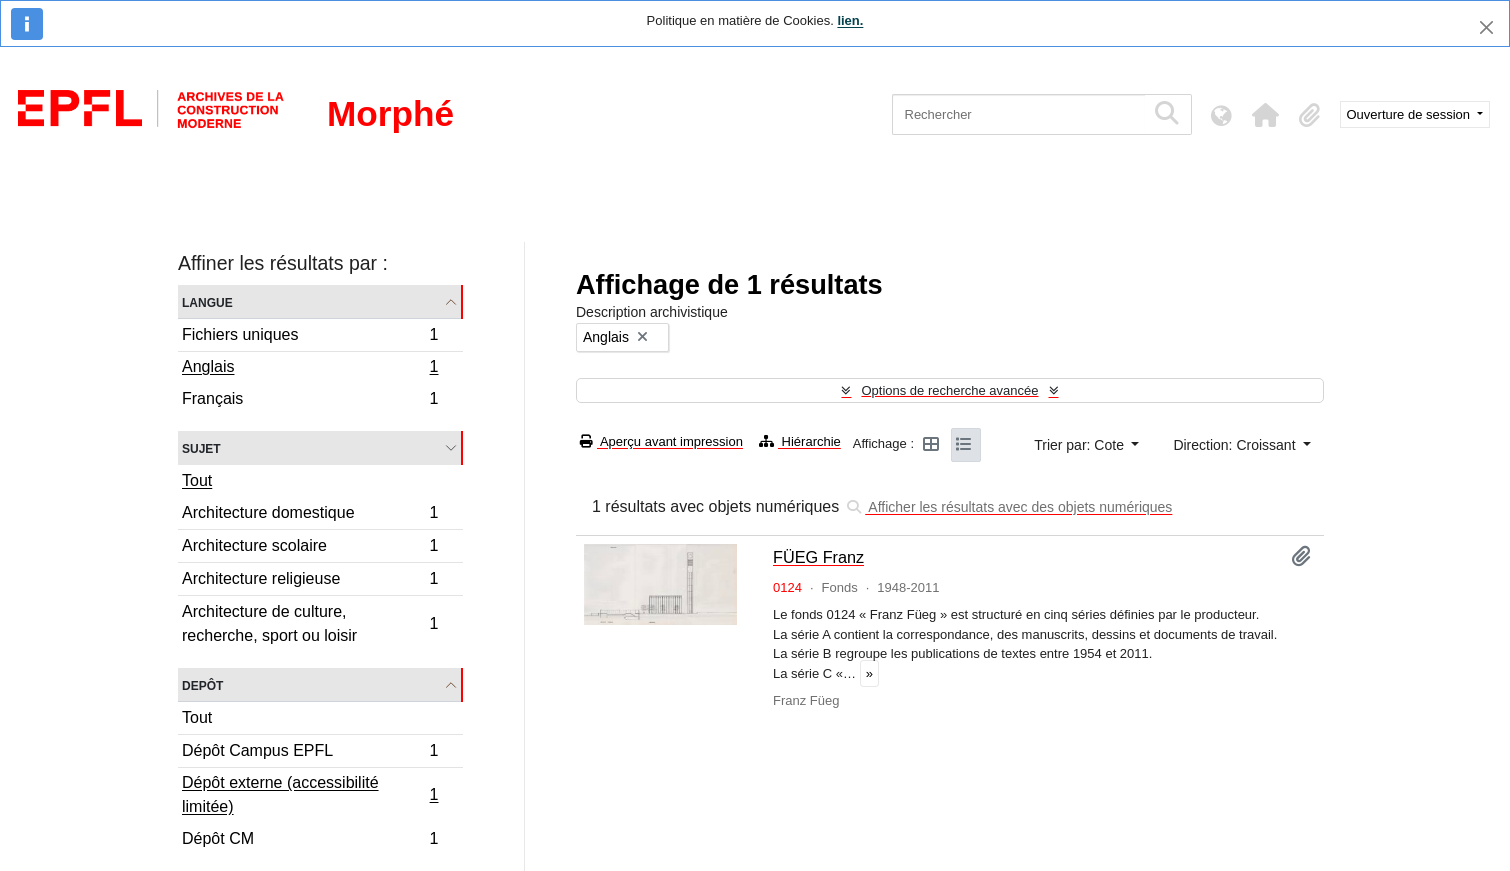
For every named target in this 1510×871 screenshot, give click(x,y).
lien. (850, 20)
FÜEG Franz (818, 557)
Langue (207, 301)
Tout (197, 480)
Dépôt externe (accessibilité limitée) (310, 794)
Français (310, 401)
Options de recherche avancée (949, 390)
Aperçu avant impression (661, 441)
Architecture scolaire (310, 548)
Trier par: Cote (1081, 445)
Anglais (310, 369)
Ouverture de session (1410, 114)
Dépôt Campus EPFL (310, 753)
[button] (1266, 115)
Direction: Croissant (1236, 445)
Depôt (202, 684)
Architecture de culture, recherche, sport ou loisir (310, 623)
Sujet (201, 447)
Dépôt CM (310, 841)
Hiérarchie (800, 441)
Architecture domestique (310, 515)
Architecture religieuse (310, 581)
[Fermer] (1486, 27)
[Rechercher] (1018, 114)
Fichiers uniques (310, 337)
